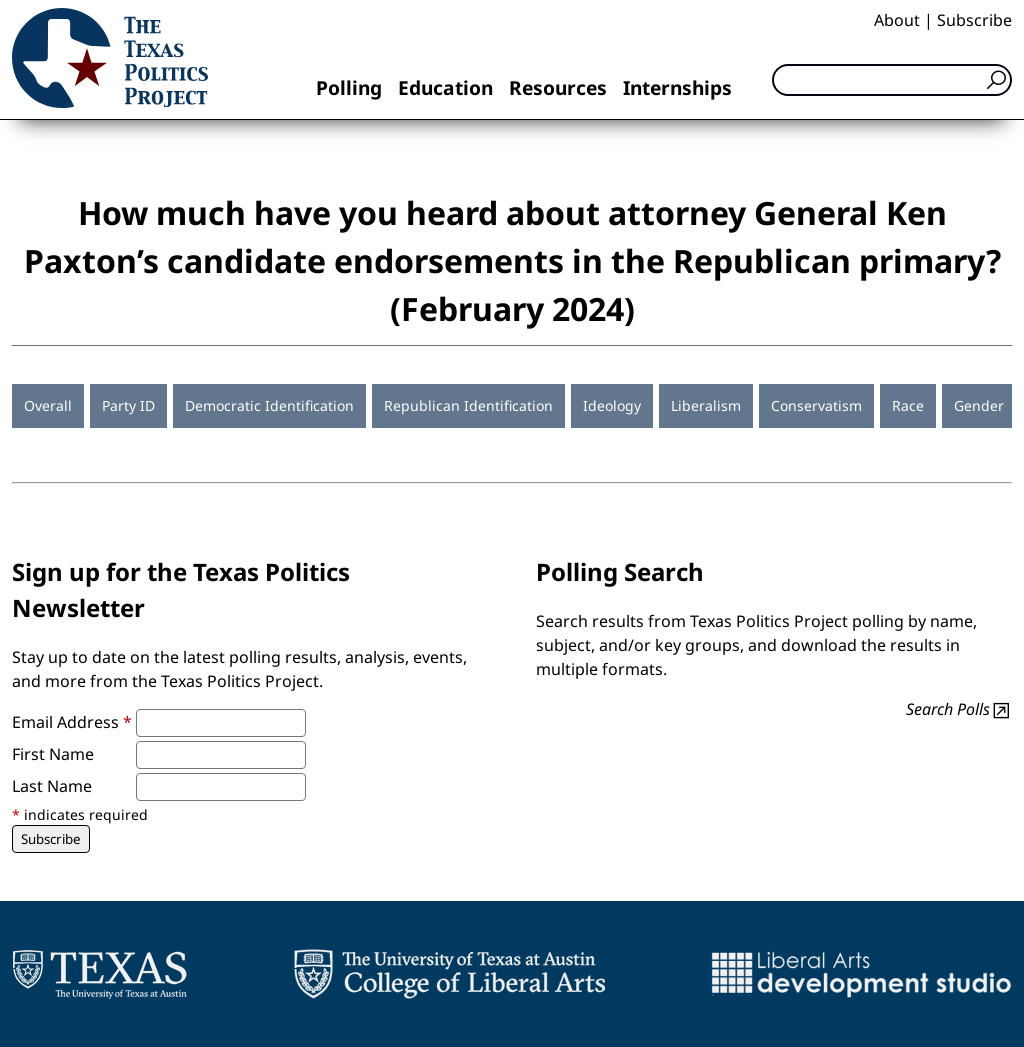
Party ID (128, 405)
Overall (48, 405)
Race (908, 405)
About (897, 20)
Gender (979, 405)
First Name (53, 754)
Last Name (52, 786)
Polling (349, 87)
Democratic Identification (269, 405)
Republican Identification (468, 405)
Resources (558, 87)
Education (445, 87)
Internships (677, 87)
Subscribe (974, 20)
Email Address (72, 722)
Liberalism (706, 405)
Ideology (612, 405)
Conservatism (816, 405)
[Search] (892, 80)
